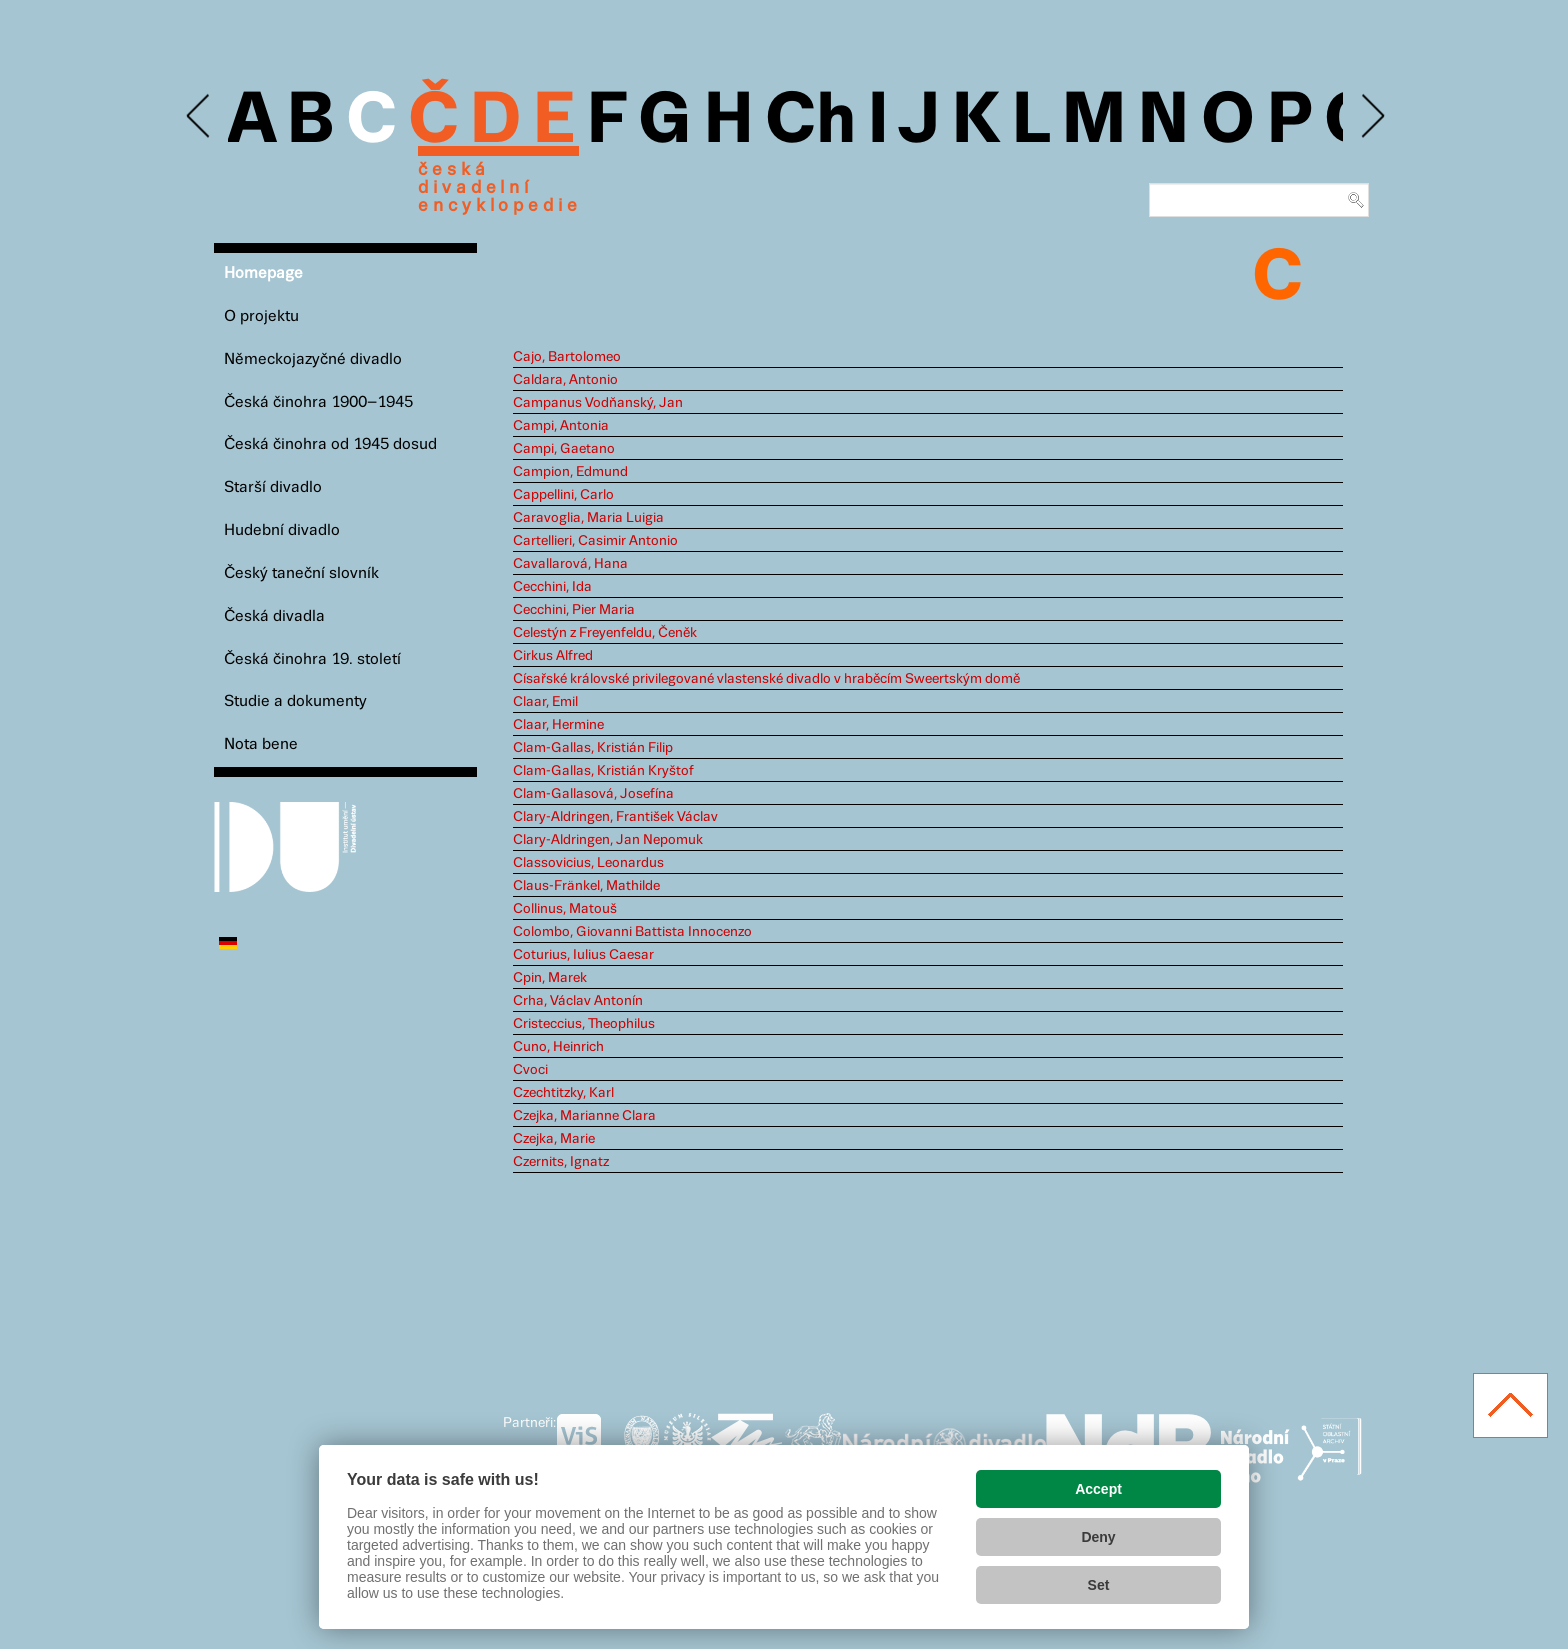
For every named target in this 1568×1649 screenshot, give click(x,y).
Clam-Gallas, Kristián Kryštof (603, 771)
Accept (1098, 1489)
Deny (1098, 1537)
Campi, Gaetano (564, 449)
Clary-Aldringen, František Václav (615, 817)
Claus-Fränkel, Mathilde (586, 886)
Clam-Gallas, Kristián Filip (593, 748)
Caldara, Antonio (565, 380)
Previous (199, 116)
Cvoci (530, 1070)
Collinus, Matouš (565, 909)
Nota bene (261, 744)
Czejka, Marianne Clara (584, 1116)
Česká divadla (274, 616)
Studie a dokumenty (295, 701)
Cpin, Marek (550, 978)
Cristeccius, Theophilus (584, 1024)
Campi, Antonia (561, 426)
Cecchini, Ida (552, 587)
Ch (810, 122)
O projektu (261, 316)
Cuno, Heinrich (558, 1047)
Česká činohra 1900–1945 (318, 402)
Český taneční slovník (301, 573)
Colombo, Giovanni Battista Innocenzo (632, 932)
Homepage (263, 273)
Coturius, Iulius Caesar (583, 955)
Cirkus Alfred (553, 656)
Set (1099, 1585)
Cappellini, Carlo (563, 495)
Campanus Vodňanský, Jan (598, 403)
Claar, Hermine (558, 725)
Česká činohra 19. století (312, 659)
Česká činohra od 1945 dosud (330, 444)
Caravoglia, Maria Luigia (588, 518)
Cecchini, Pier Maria (574, 610)
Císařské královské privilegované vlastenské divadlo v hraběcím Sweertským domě (766, 679)
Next (1371, 116)
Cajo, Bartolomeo (567, 357)
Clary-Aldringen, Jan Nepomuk (608, 840)
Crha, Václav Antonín (578, 1001)
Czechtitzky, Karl (563, 1093)
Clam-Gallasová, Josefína (593, 794)
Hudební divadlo (282, 530)
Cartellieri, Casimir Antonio (595, 541)
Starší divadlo (273, 487)
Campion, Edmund (570, 472)
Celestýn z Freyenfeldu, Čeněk (605, 633)
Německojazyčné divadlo (313, 359)
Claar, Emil (545, 702)
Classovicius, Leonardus (588, 863)
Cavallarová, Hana (570, 564)
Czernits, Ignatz (561, 1162)
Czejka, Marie (554, 1139)
